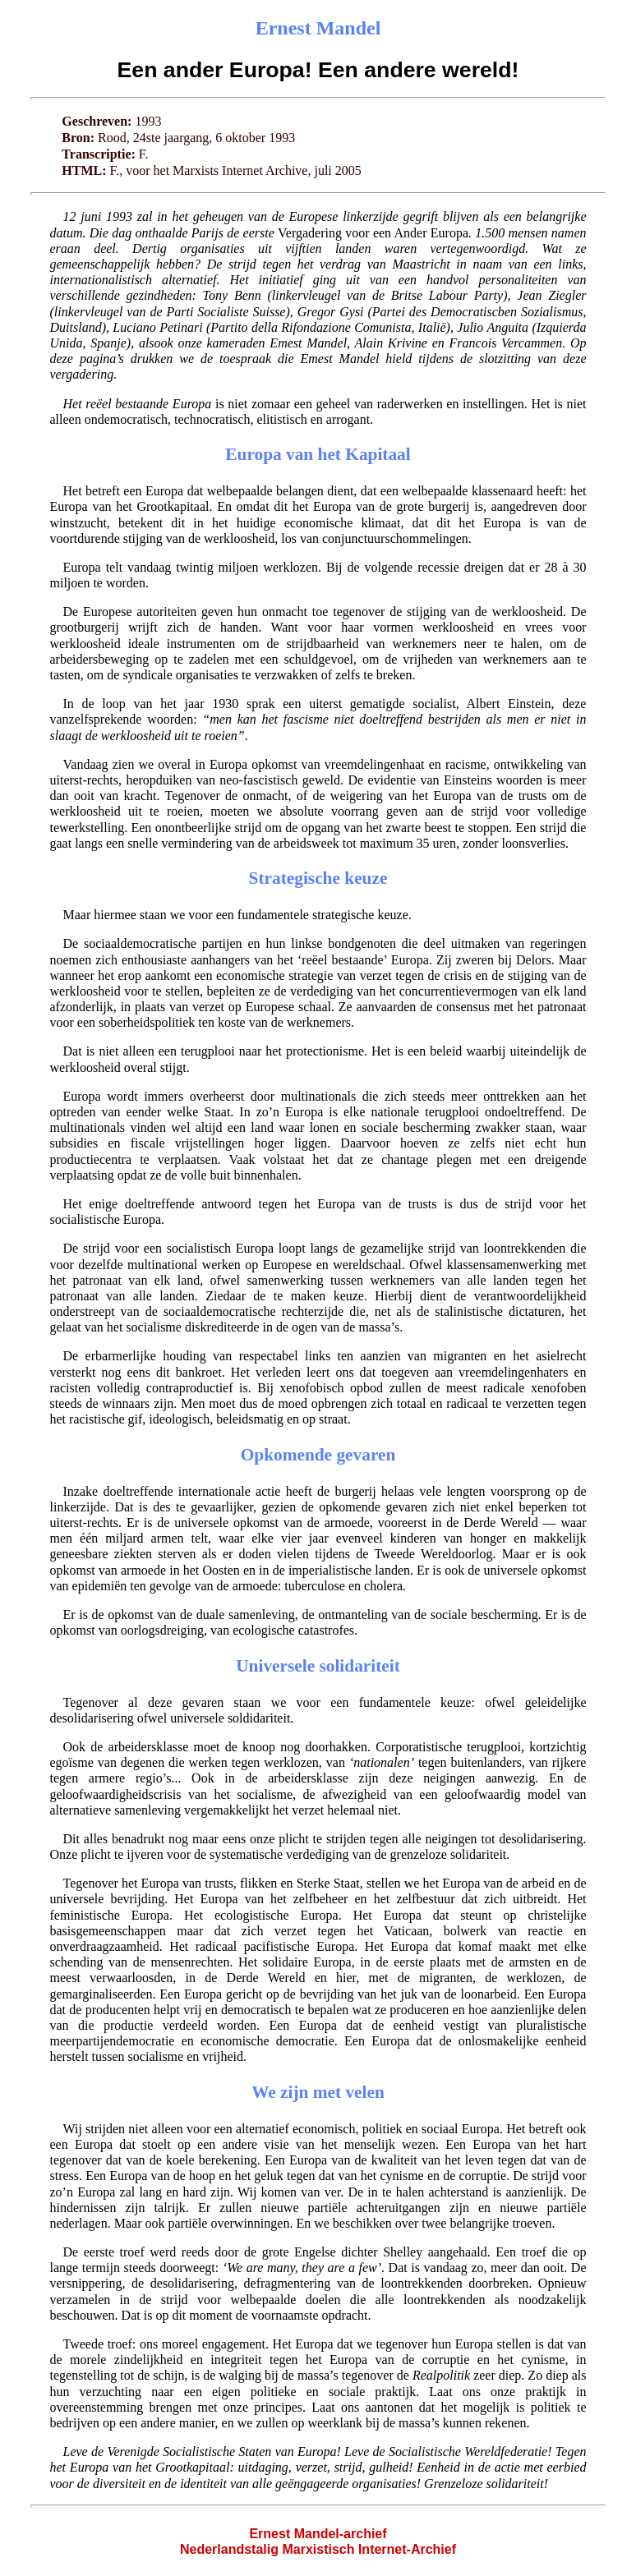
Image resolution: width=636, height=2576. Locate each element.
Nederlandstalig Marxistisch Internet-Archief (318, 2549)
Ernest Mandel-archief (317, 2534)
